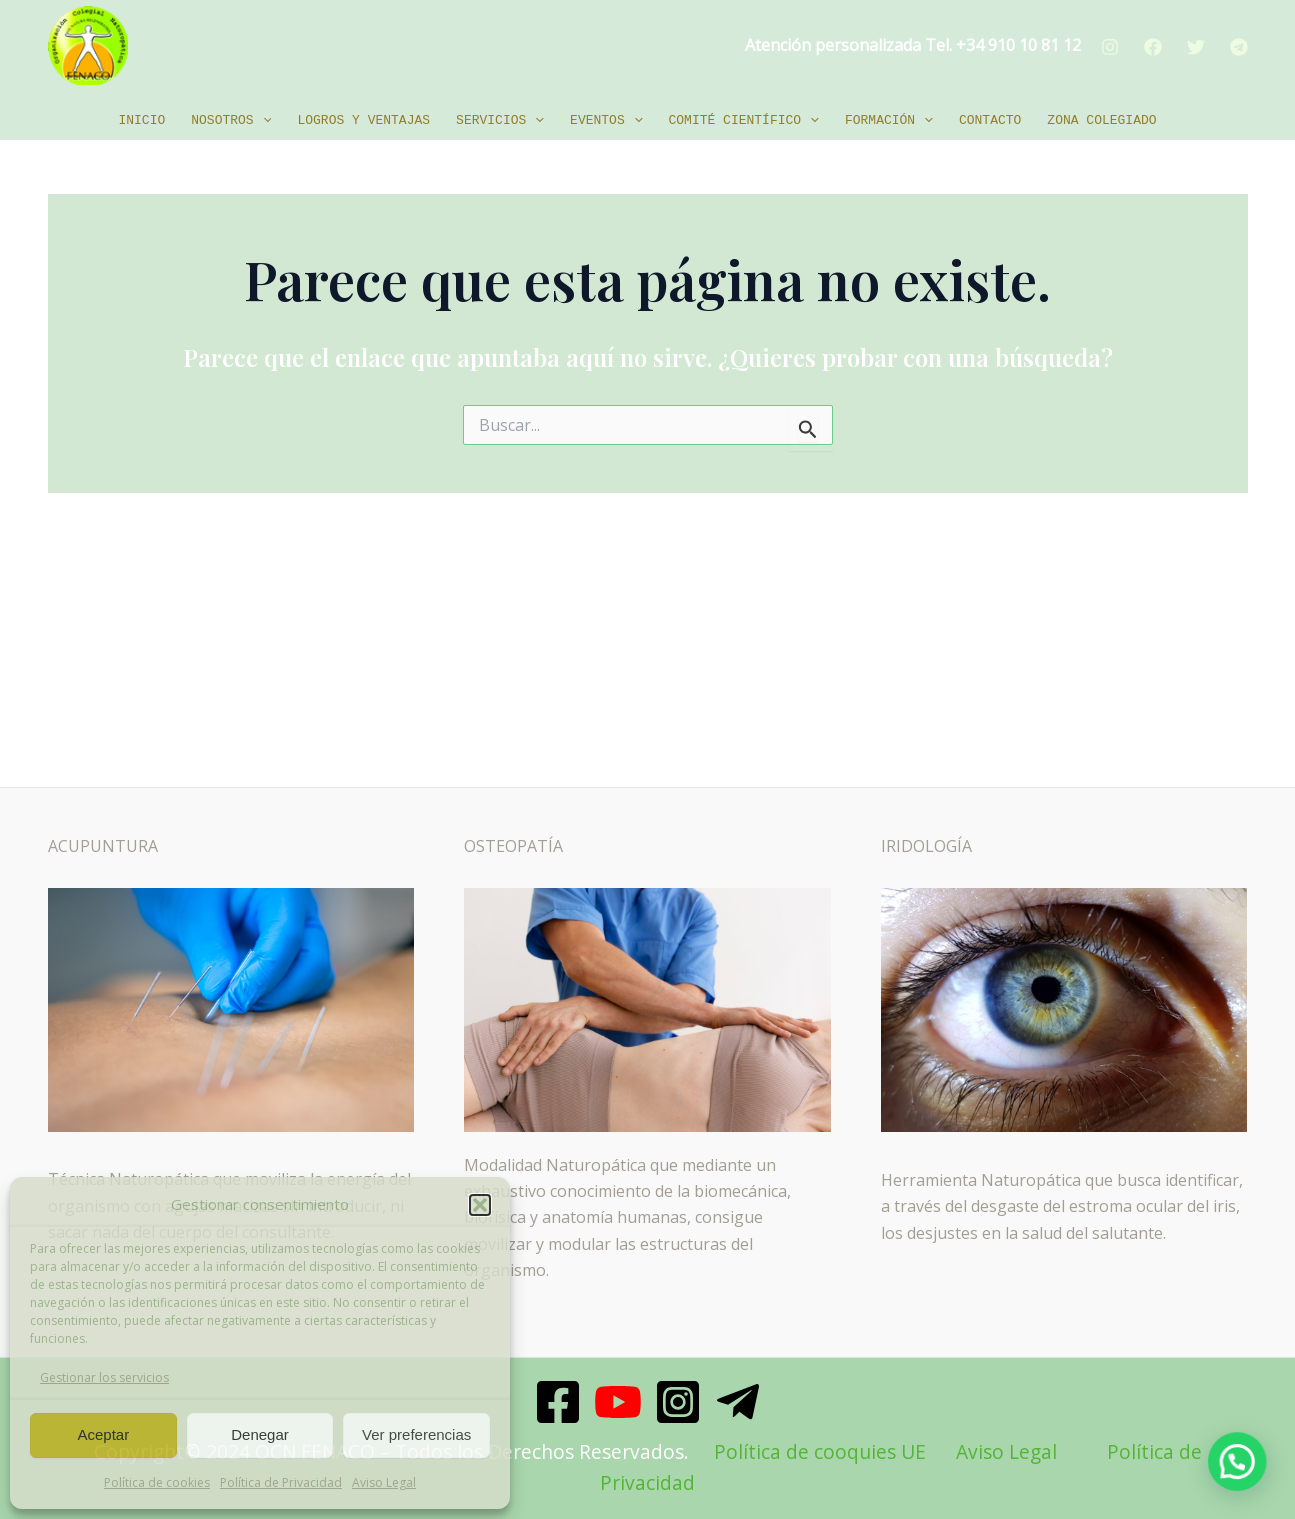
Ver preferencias (416, 1434)
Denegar (260, 1434)
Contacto (990, 120)
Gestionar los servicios (104, 1377)
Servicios (500, 120)
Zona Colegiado (1101, 120)
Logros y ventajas (363, 120)
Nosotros (231, 120)
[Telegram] (1239, 47)
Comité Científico (744, 120)
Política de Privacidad (281, 1482)
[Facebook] (1153, 47)
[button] (480, 1205)
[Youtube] (618, 1402)
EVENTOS (606, 120)
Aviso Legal (384, 1482)
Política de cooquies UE (820, 1451)
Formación (889, 120)
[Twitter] (1196, 47)
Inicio (141, 120)
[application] (263, 120)
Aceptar (103, 1434)
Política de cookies (157, 1482)
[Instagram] (1110, 47)
